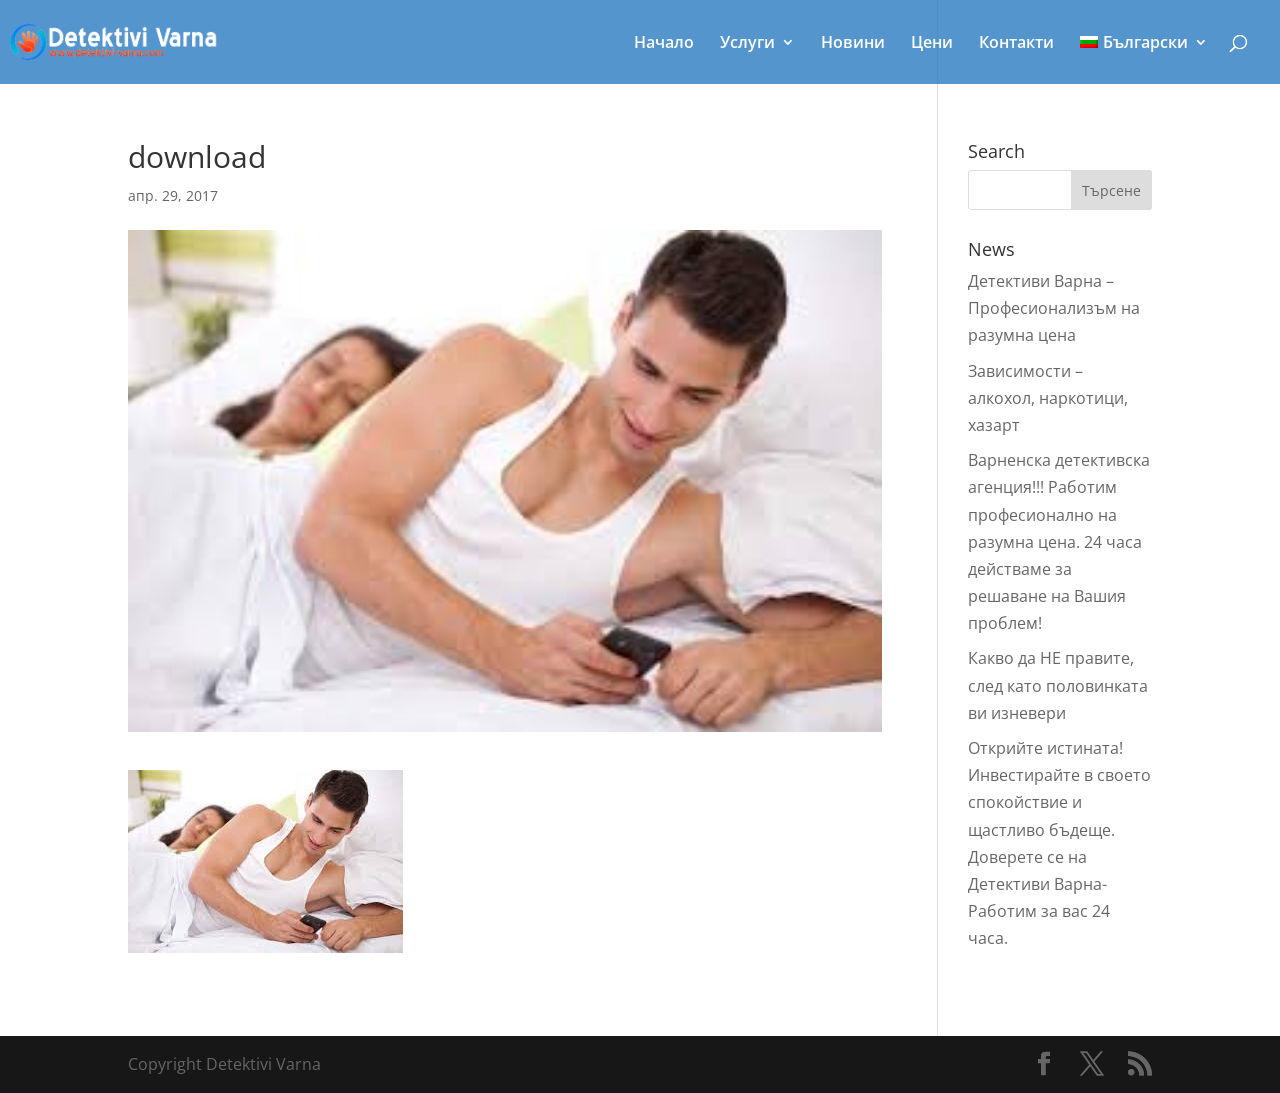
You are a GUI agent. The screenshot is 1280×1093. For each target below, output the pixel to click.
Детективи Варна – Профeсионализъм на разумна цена (1054, 308)
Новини (853, 44)
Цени (932, 44)
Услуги (747, 44)
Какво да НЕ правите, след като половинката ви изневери (1058, 685)
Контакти (1016, 44)
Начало (664, 44)
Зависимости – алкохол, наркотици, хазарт (1048, 398)
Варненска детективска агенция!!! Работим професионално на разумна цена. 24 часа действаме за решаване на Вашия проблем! (1059, 541)
